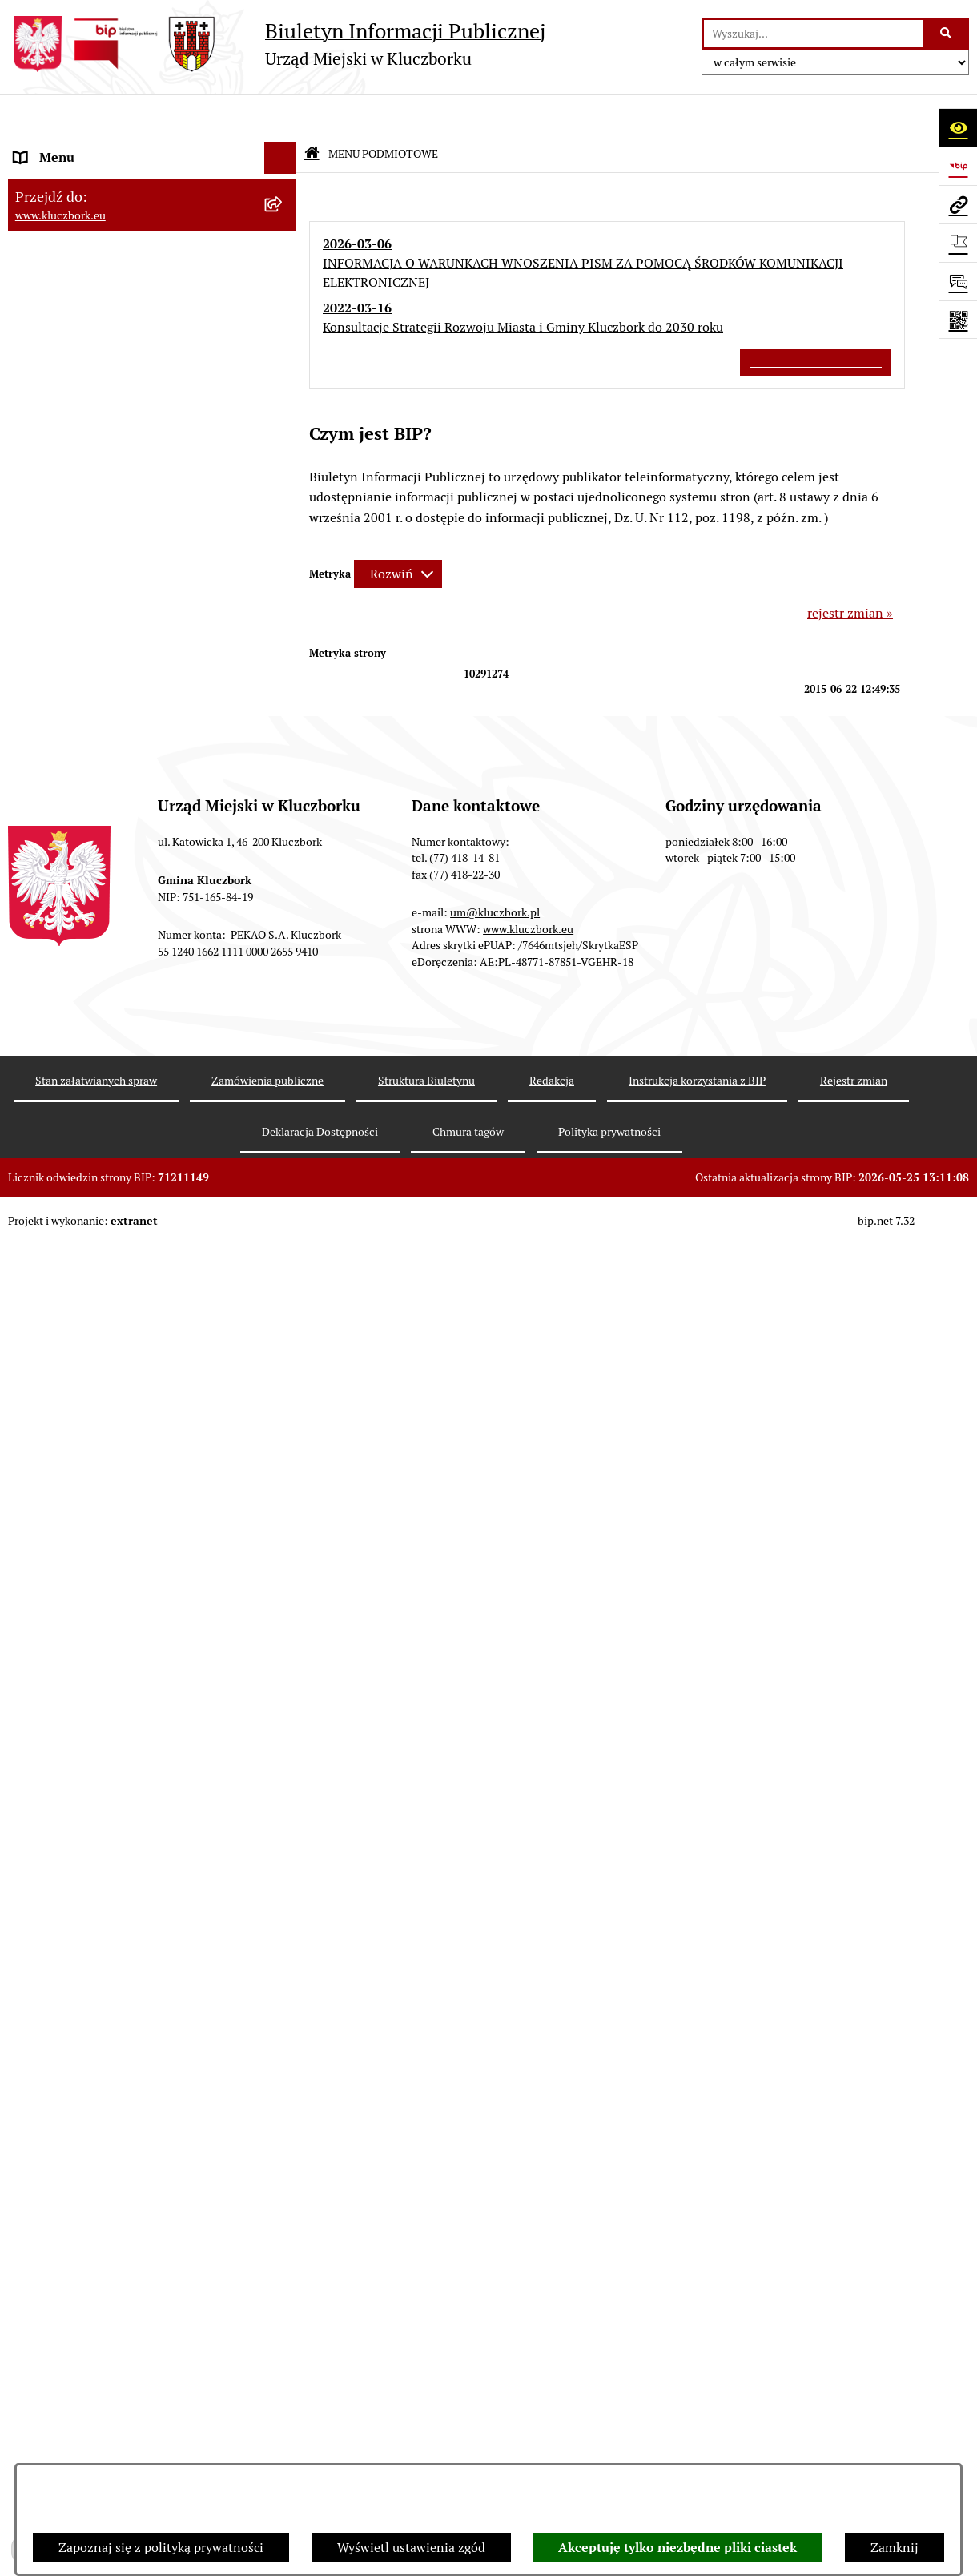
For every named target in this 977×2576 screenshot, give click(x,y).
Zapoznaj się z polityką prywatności (160, 2547)
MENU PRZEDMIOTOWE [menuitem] (85, 390)
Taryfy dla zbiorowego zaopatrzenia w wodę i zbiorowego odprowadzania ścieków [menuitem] (137, 1611)
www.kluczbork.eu (528, 2259)
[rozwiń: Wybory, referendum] (284, 1224)
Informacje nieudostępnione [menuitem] (96, 422)
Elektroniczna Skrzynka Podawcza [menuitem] (111, 1076)
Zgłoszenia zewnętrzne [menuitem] (80, 1883)
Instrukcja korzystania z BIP (697, 2411)
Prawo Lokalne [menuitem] (56, 505)
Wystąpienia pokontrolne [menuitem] (86, 1287)
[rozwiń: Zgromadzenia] (284, 1320)
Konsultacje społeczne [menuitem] (77, 1569)
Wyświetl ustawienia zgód (411, 2547)
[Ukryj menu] (280, 115)
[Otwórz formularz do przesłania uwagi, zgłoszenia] (958, 281)
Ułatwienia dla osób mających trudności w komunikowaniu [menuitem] (134, 1150)
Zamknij (894, 2547)
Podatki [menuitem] (36, 602)
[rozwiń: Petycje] (284, 949)
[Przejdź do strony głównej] (276, 44)
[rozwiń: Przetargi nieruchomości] (284, 635)
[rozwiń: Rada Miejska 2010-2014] (284, 276)
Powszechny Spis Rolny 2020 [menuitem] (97, 1652)
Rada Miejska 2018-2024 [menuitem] (85, 211)
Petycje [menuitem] (35, 948)
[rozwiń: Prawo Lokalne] (284, 506)
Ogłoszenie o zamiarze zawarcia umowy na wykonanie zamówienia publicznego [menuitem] (136, 906)
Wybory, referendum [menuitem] (72, 1223)
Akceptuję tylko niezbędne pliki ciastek (677, 2547)
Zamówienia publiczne (267, 2411)
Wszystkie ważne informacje (816, 319)
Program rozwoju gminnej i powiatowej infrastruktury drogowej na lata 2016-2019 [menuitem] (136, 1425)
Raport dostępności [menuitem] (69, 1768)
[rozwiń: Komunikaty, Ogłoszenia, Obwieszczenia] (284, 1045)
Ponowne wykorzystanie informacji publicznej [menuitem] (115, 464)
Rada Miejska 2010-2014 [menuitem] (85, 275)
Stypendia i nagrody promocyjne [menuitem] (107, 1800)
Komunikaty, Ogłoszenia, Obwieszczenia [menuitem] (129, 1044)
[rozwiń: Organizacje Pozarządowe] (284, 981)
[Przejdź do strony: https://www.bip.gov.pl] (958, 166)
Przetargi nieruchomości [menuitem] (84, 634)
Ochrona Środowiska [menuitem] (73, 1108)
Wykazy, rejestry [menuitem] (60, 1191)
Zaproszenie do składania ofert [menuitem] (102, 864)
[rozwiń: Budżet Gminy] (284, 538)
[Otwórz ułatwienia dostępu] (958, 127)
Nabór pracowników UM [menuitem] (83, 1383)
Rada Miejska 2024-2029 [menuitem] (85, 179)
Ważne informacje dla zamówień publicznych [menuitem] (107, 772)
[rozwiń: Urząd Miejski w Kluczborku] (284, 308)
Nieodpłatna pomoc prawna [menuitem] (93, 1351)
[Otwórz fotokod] (958, 319)
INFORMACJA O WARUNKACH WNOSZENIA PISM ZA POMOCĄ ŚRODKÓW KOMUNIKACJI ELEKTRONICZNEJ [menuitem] (109, 1944)
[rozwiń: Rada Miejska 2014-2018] (284, 244)
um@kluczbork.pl (495, 2243)
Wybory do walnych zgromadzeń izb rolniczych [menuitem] (117, 1842)
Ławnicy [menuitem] (38, 1255)
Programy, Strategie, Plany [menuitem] (90, 1012)
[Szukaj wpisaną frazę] (947, 34)
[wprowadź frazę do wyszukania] (813, 34)
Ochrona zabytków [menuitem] (67, 698)
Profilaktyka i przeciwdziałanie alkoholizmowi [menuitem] (102, 1528)
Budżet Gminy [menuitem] (55, 537)
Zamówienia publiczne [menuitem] (79, 730)
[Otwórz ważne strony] (958, 242)
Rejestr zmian (853, 2411)
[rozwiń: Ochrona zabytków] (284, 699)
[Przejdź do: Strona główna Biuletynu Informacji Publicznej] (312, 111)
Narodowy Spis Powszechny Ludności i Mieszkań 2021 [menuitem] (125, 1727)
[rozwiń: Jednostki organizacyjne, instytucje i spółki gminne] (284, 340)
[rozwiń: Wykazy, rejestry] (284, 1192)
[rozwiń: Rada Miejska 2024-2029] (284, 180)
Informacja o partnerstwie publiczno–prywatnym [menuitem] (122, 1477)
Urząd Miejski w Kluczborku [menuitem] (93, 307)
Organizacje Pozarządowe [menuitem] (88, 980)
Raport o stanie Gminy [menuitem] (78, 569)
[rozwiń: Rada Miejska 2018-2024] (284, 212)
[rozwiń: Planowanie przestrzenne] (284, 667)
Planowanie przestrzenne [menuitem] (87, 666)
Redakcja (551, 2411)
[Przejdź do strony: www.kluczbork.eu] (958, 204)
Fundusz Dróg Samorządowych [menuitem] (102, 1684)
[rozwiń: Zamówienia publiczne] (284, 731)
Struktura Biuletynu (426, 2411)
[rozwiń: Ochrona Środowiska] (284, 1109)
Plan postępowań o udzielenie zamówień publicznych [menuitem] (132, 823)
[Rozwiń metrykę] (398, 531)
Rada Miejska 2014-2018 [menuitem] (85, 243)
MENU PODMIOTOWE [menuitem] (78, 147)
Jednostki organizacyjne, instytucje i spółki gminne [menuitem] (136, 349)
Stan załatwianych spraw (96, 2411)
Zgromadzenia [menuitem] (55, 1319)
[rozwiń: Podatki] (284, 603)
